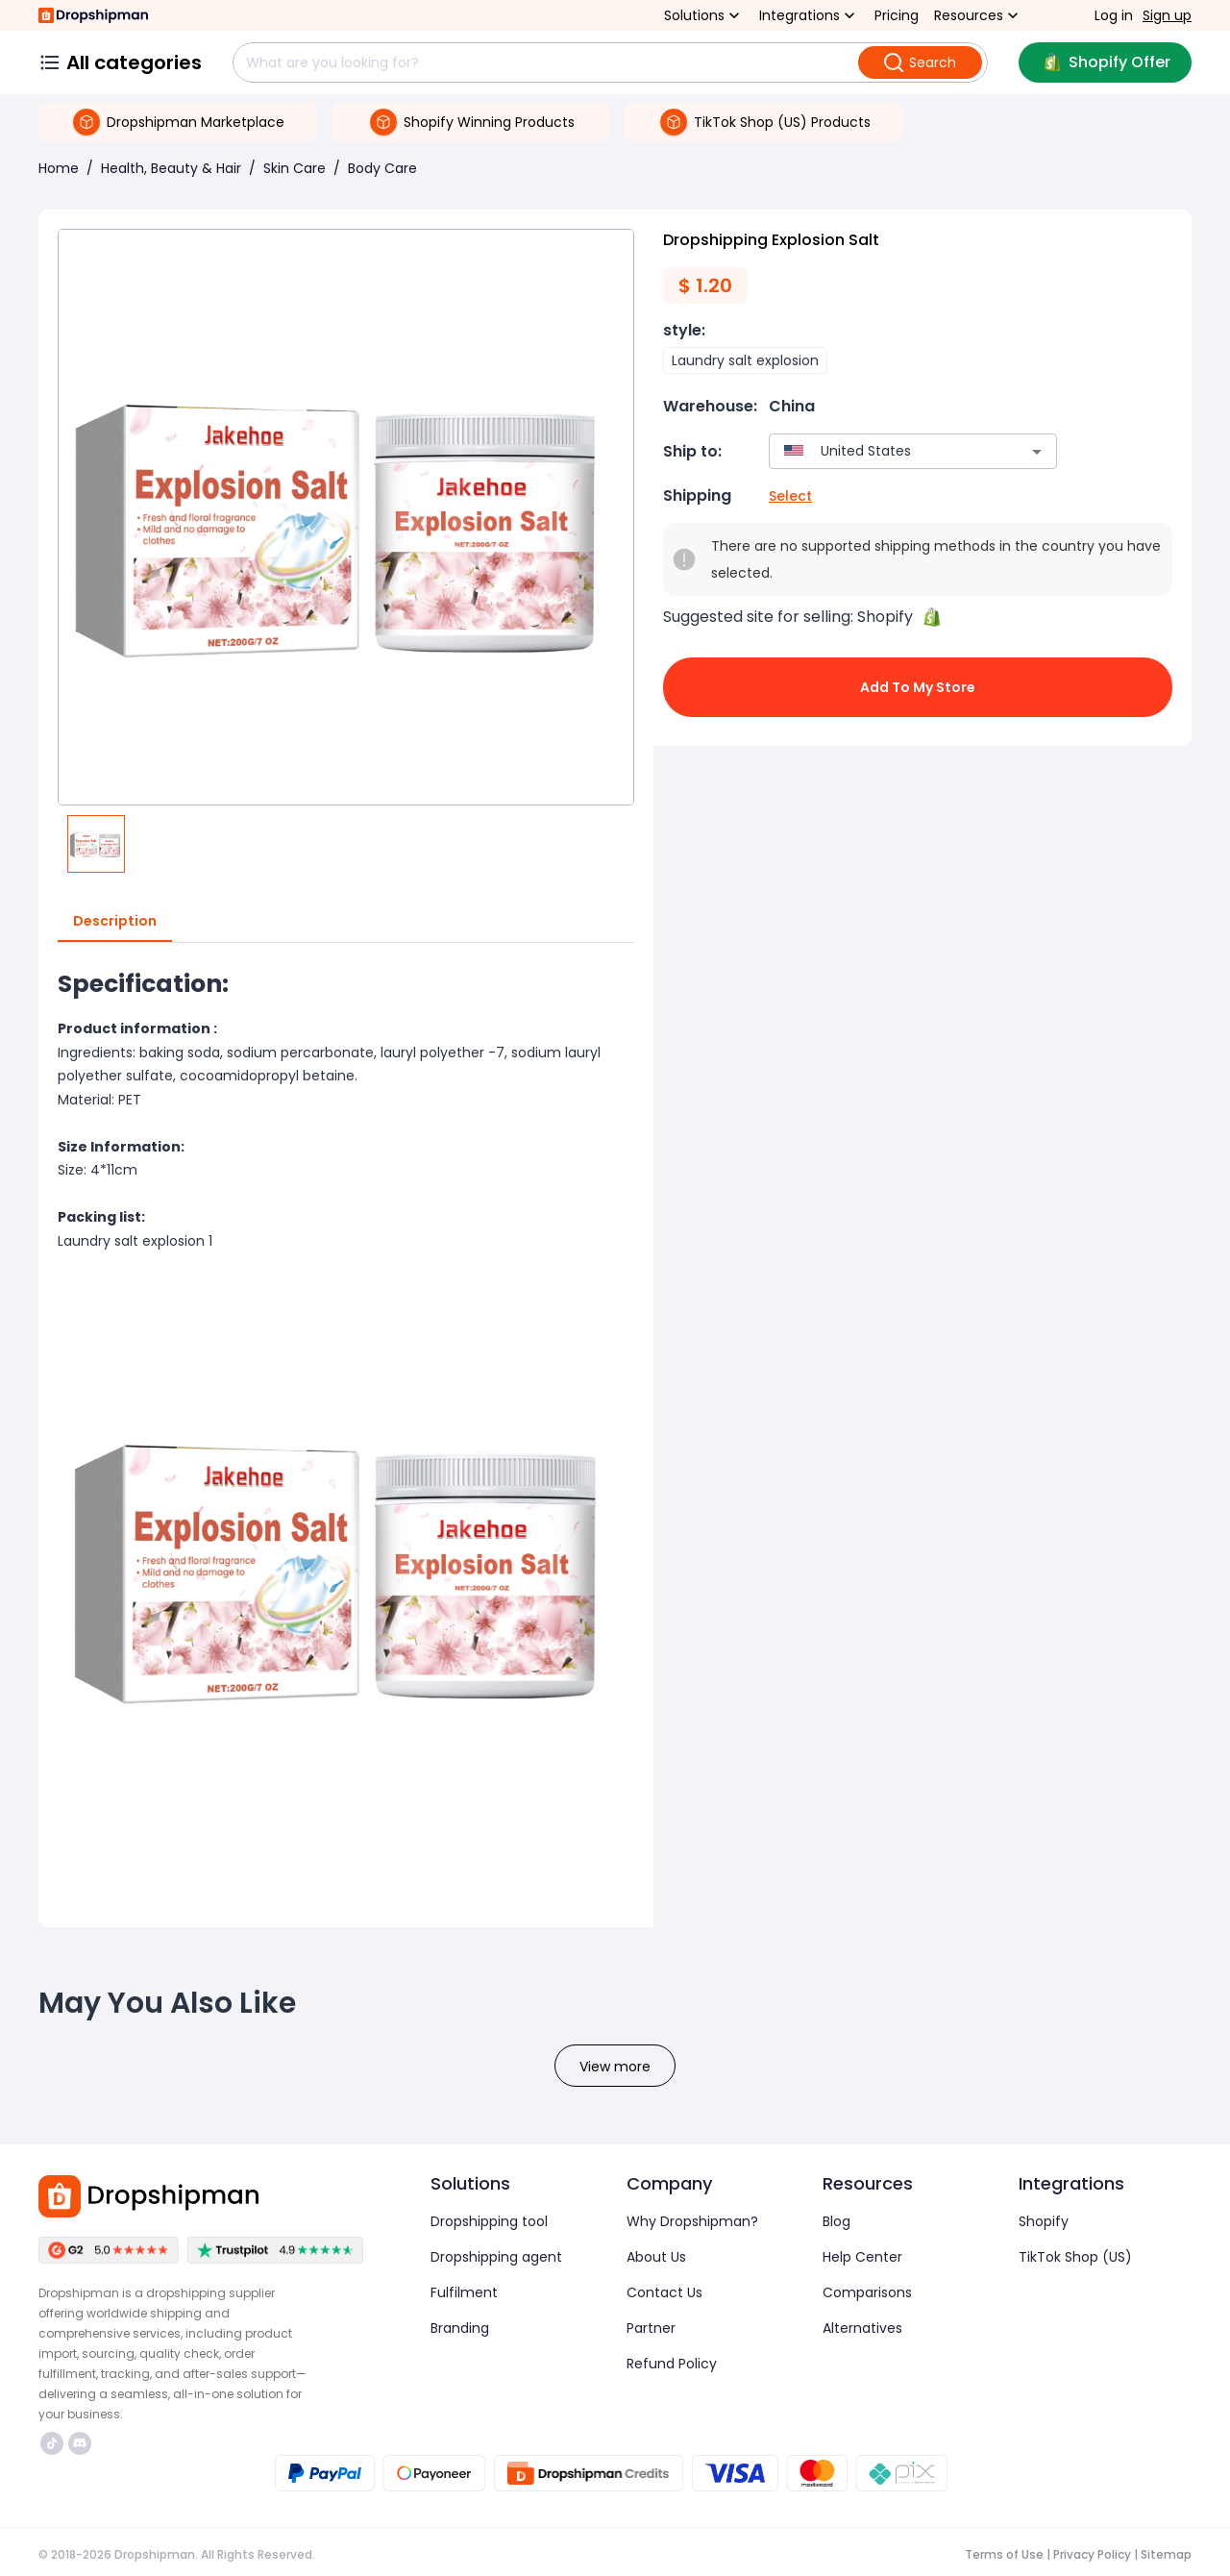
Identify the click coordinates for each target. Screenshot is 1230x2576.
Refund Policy (672, 2363)
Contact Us (664, 2292)
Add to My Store (917, 687)
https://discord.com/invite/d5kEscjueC (79, 2443)
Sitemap (1166, 2554)
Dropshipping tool (489, 2221)
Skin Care (294, 168)
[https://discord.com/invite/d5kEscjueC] (79, 2443)
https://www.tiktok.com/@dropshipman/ (51, 2443)
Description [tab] (115, 922)
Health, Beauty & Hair (171, 168)
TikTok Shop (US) (1075, 2256)
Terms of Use (1004, 2554)
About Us (656, 2256)
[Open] (1036, 451)
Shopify (1044, 2221)
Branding (459, 2328)
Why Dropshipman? (692, 2221)
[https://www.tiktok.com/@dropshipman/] (51, 2443)
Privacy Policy (1092, 2554)
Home (58, 168)
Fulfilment (464, 2292)
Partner (651, 2328)
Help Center (862, 2256)
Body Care (382, 168)
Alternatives (862, 2328)
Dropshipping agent (496, 2256)
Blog (836, 2221)
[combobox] (885, 451)
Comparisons (867, 2292)
